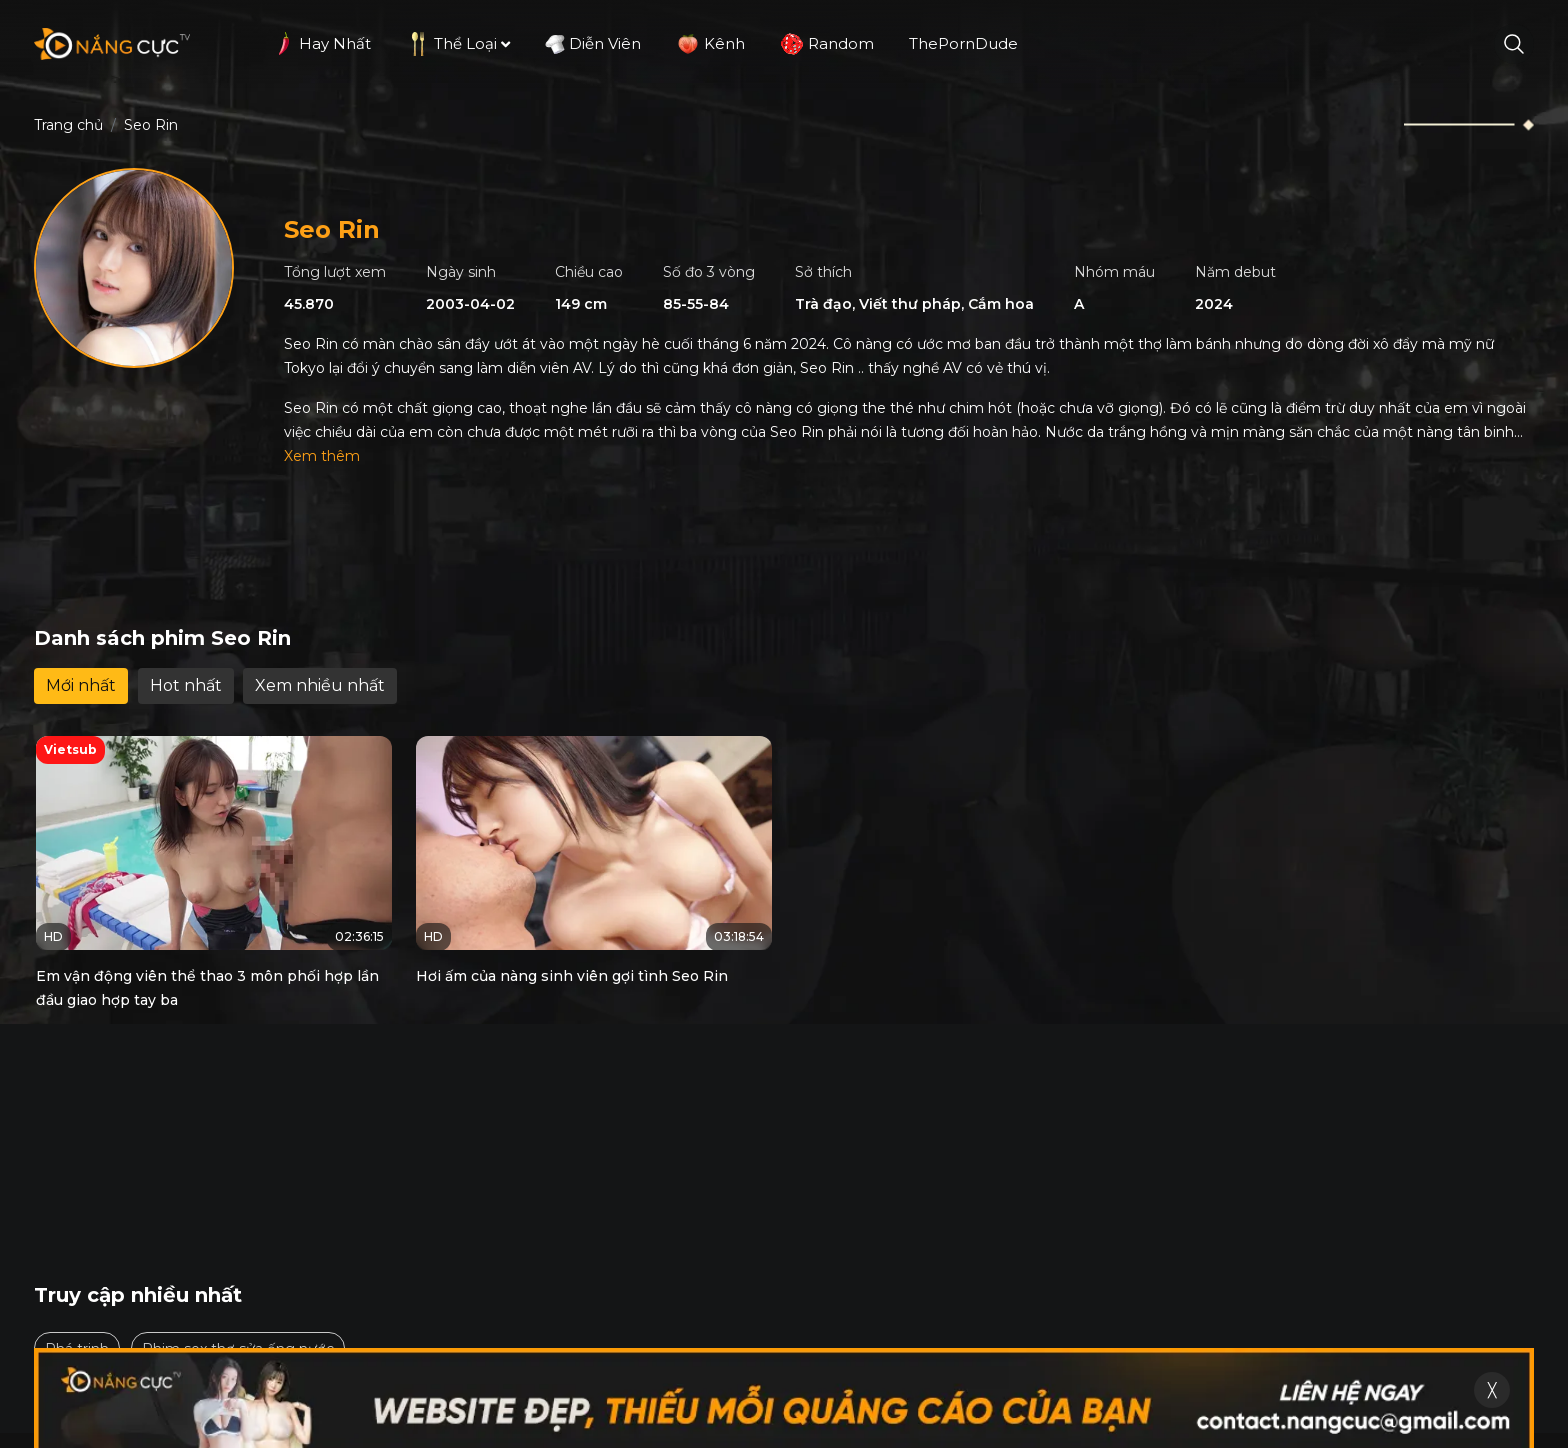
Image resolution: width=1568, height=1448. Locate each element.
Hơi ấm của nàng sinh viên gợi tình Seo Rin (572, 976)
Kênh (710, 44)
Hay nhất (320, 44)
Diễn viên (593, 44)
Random (827, 44)
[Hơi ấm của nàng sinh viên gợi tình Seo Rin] (594, 843)
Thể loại (458, 44)
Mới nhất (81, 685)
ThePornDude (963, 43)
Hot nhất (186, 685)
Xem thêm (322, 456)
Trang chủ (68, 125)
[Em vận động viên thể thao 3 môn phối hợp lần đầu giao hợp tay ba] (214, 843)
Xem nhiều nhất (320, 685)
